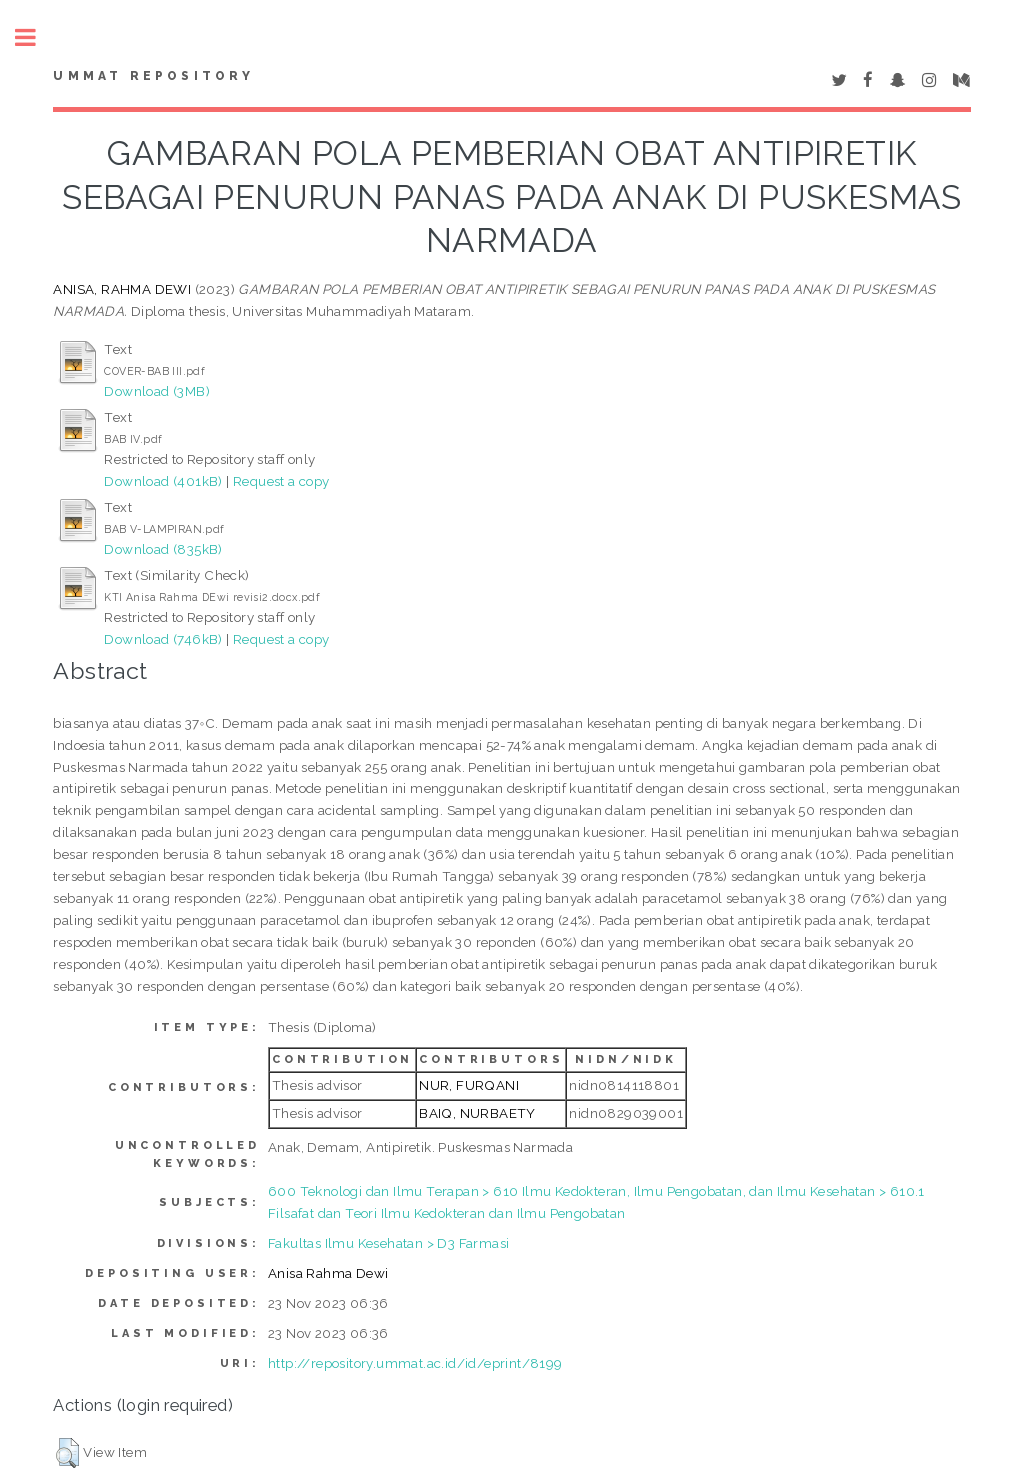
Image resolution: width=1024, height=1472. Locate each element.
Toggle (36, 37)
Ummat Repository (153, 76)
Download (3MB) (157, 391)
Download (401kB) (163, 481)
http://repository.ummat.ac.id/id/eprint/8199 (415, 1363)
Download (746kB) (163, 639)
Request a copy (281, 481)
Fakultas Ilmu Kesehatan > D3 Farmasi (388, 1243)
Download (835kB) (163, 549)
